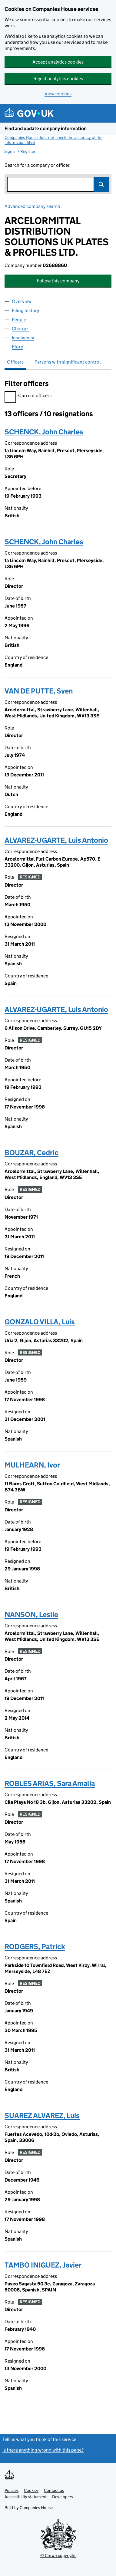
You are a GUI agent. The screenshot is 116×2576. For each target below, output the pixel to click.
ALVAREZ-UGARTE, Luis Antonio (56, 840)
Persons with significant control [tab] (68, 362)
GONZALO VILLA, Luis (40, 1321)
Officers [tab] (15, 362)
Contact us (54, 2490)
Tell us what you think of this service (39, 2439)
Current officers (28, 396)
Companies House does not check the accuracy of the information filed (53, 140)
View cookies (58, 94)
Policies (11, 2490)
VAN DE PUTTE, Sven (39, 691)
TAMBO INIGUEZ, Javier (43, 2265)
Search (101, 184)
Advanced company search (32, 206)
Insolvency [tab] (23, 338)
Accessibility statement (26, 2496)
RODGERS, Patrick (35, 1946)
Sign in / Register (19, 151)
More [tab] (17, 347)
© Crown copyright (58, 2555)
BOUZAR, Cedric (31, 1152)
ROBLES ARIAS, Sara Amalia (50, 1783)
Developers (62, 2496)
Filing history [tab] (25, 310)
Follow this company (58, 281)
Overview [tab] (21, 301)
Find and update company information (46, 128)
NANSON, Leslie (31, 1614)
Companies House (36, 2507)
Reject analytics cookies (58, 78)
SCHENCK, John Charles (44, 431)
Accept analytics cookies (58, 62)
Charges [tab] (20, 328)
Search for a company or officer (37, 165)
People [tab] (19, 319)
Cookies (31, 2490)
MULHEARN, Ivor (32, 1465)
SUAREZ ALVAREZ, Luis (42, 2115)
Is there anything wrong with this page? (43, 2450)
